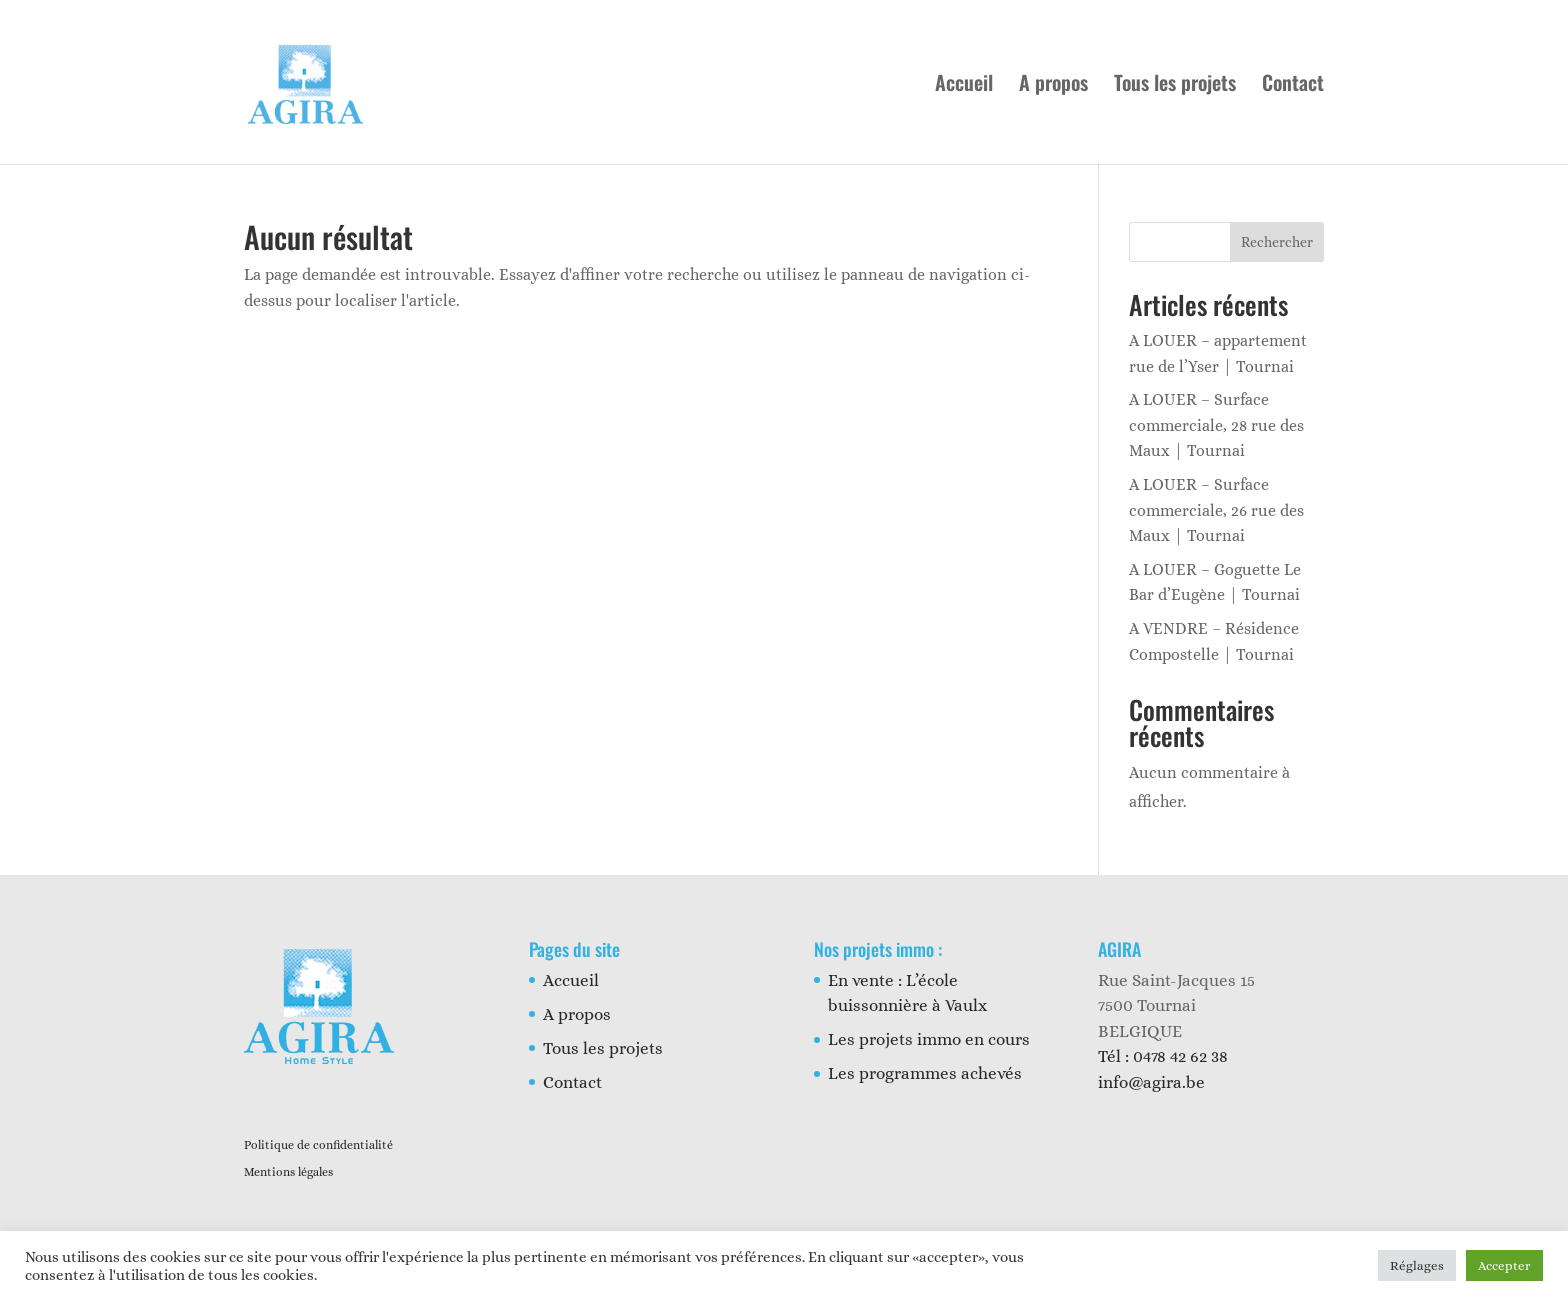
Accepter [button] (1504, 1265)
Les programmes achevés (925, 1073)
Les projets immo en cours (929, 1039)
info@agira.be (1151, 1082)
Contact (1293, 86)
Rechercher (1277, 242)
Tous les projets (1175, 86)
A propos (1053, 86)
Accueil (964, 86)
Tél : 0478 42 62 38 (1163, 1056)
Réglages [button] (1417, 1265)
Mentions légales (288, 1172)
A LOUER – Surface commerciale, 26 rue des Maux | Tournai (1216, 510)
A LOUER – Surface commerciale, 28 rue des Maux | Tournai (1216, 425)
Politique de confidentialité (318, 1145)
